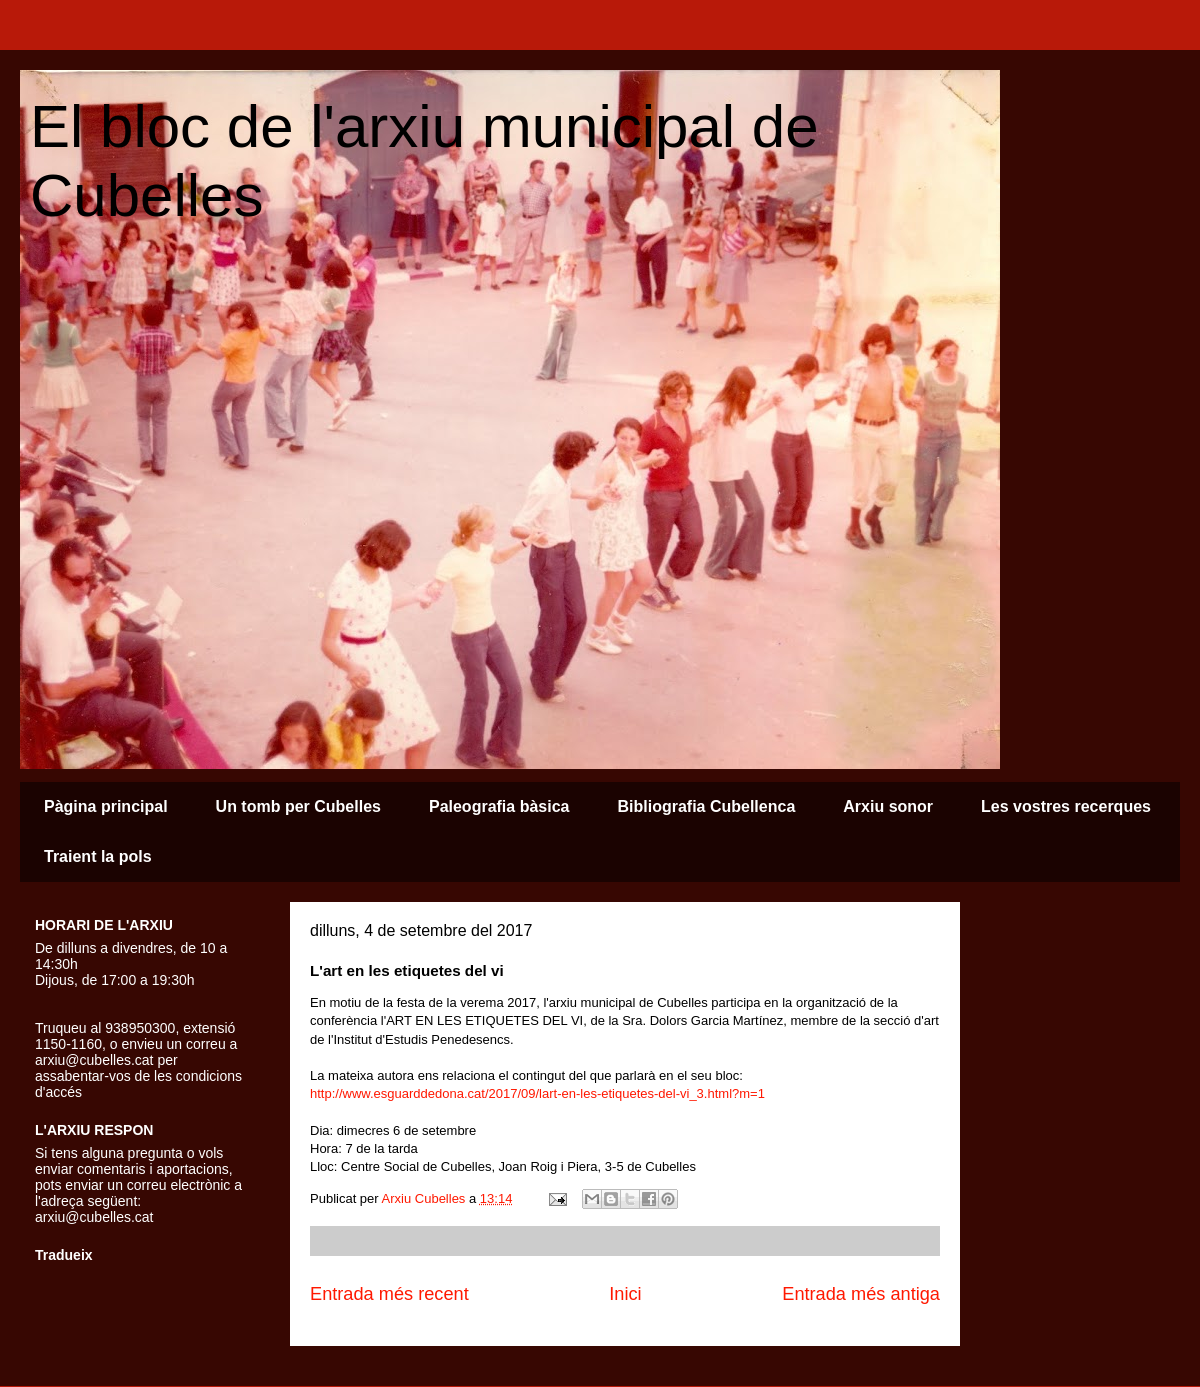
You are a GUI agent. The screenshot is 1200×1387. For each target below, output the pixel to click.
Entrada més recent (389, 1294)
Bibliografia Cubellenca (706, 806)
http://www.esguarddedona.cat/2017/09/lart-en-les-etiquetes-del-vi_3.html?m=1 (537, 1093)
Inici (625, 1294)
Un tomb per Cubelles (298, 806)
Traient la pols (98, 856)
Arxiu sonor (888, 806)
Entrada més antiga (861, 1294)
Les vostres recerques (1066, 806)
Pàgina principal (106, 806)
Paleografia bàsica (499, 806)
